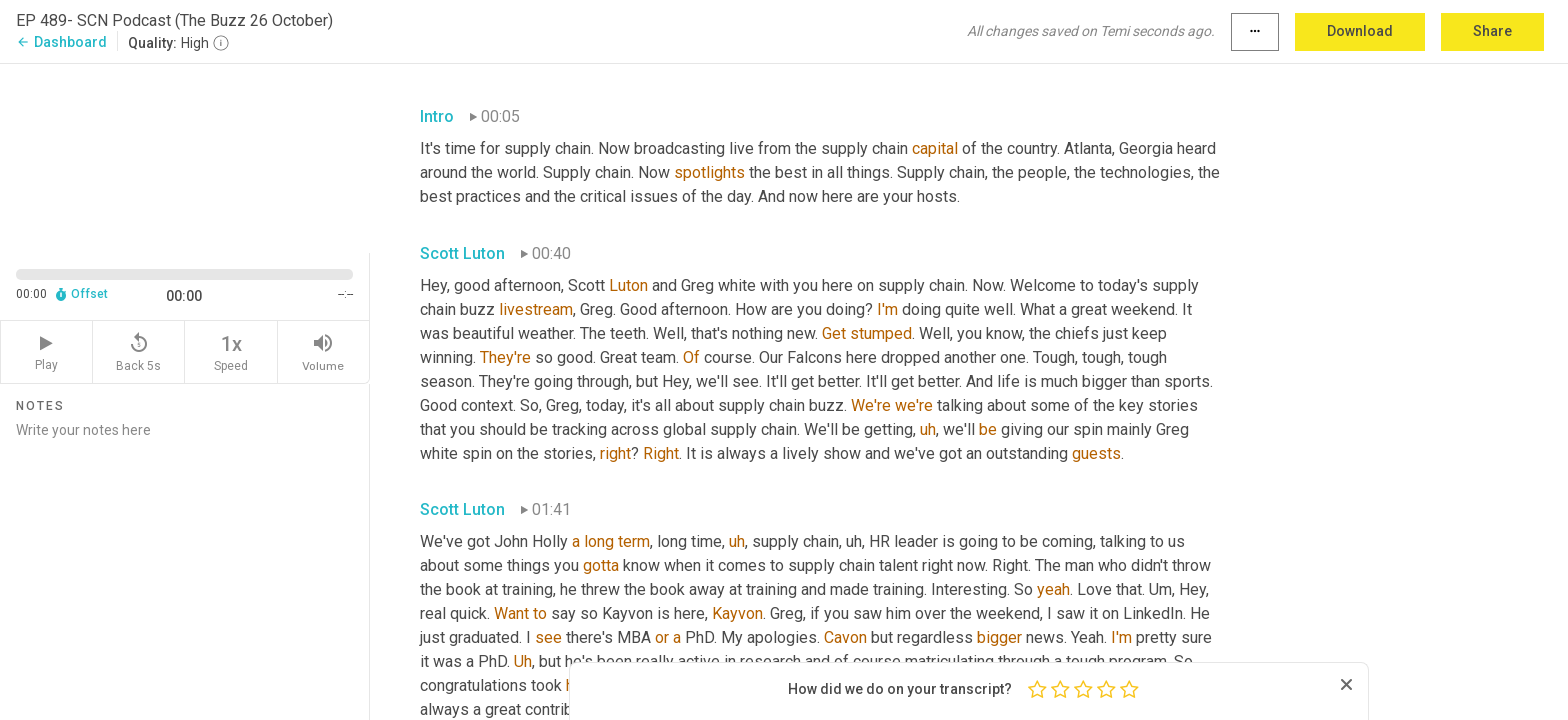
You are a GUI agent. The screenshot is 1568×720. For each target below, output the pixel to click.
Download (1360, 31)
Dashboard (61, 42)
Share (1492, 31)
